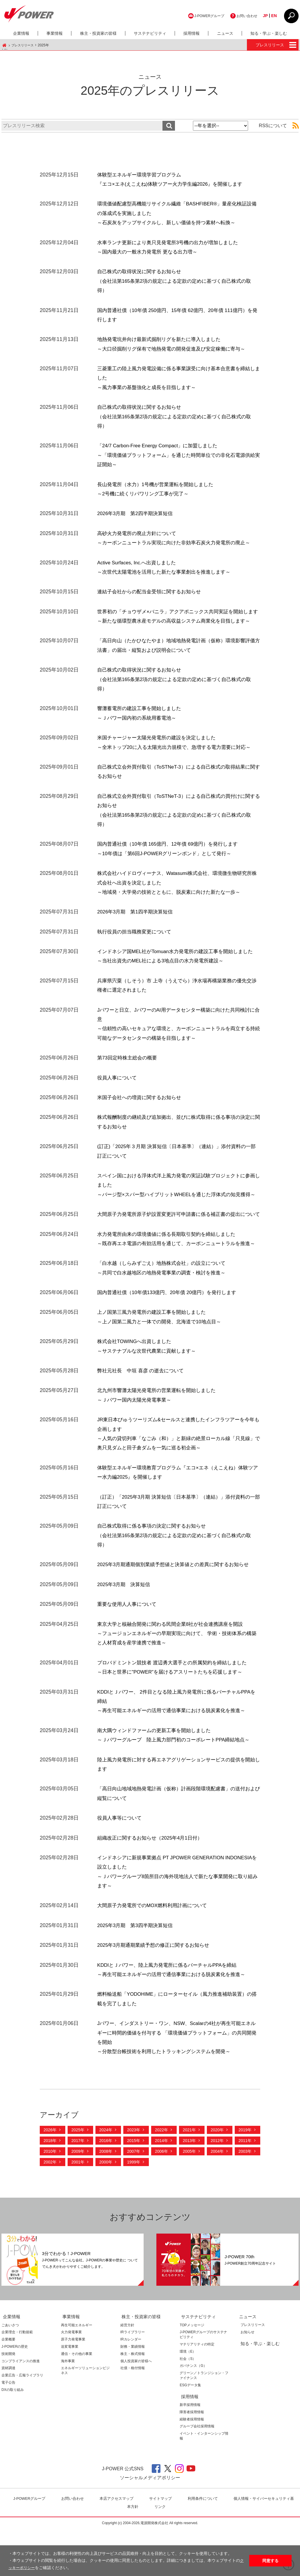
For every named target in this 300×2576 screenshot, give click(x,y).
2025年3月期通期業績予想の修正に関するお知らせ (156, 1992)
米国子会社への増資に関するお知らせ (141, 1116)
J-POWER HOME (4, 45)
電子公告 (8, 2429)
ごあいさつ (10, 2372)
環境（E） (188, 2398)
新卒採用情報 (190, 2451)
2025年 (77, 2176)
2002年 (50, 2209)
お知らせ (246, 2379)
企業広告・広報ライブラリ (22, 2422)
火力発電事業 (71, 2379)
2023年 (133, 2176)
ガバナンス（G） (193, 2413)
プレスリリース (23, 45)
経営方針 (127, 2372)
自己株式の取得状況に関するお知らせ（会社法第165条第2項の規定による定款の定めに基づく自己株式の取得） (176, 281)
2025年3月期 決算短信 (125, 1631)
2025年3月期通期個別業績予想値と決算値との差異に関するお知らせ (177, 1611)
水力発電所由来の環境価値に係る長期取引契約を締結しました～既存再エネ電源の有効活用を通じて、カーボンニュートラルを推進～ (178, 1281)
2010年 (50, 2198)
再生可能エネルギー (76, 2372)
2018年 (50, 2187)
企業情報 (21, 33)
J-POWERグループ (201, 15)
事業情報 (54, 33)
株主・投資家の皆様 (98, 33)
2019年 (245, 2176)
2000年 (105, 2209)
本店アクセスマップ (118, 2545)
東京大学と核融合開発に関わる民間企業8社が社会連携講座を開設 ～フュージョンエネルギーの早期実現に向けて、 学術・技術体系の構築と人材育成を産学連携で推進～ (176, 1680)
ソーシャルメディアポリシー (150, 2524)
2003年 (245, 2198)
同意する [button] (270, 2561)
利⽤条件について (205, 2545)
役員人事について (118, 1096)
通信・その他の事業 (76, 2400)
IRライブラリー (132, 2379)
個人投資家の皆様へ (136, 2408)
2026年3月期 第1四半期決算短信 (137, 921)
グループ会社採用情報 (197, 2473)
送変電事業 (69, 2393)
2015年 (133, 2187)
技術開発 (8, 2400)
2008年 (105, 2198)
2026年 (50, 2176)
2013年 (189, 2187)
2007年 (133, 2198)
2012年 (217, 2187)
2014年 (161, 2187)
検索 (169, 126)
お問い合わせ (244, 15)
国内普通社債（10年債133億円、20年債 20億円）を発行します (171, 1339)
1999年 (133, 2209)
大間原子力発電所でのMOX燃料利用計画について (155, 1952)
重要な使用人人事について (128, 1651)
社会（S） (188, 2405)
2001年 (77, 2209)
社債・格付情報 (132, 2415)
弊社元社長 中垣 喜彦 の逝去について (143, 1417)
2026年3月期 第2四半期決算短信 (137, 513)
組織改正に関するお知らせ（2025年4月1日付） (153, 1884)
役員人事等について (120, 1865)
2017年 (77, 2187)
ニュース (225, 33)
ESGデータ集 (190, 2432)
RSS (293, 126)
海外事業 (68, 2408)
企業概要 (8, 2386)
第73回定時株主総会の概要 (128, 1076)
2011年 (245, 2187)
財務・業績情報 (132, 2393)
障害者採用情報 (192, 2459)
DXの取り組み (12, 2436)
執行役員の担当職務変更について (136, 941)
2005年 (189, 2198)
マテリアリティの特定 (197, 2391)
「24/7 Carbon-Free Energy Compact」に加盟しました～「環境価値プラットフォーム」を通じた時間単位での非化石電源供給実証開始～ (178, 455)
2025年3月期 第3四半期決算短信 (137, 1972)
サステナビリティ (150, 33)
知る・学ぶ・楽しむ (268, 33)
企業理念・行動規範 (17, 2379)
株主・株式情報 (132, 2400)
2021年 (189, 2176)
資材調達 (8, 2415)
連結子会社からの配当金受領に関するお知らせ (152, 591)
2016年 (105, 2187)
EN (272, 15)
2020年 (217, 2176)
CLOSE (291, 16)
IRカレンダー (130, 2386)
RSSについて (273, 125)
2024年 (105, 2176)
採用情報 (191, 33)
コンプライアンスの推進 (20, 2408)
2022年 (161, 2176)
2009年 (77, 2198)
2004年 (217, 2198)
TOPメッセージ (192, 2372)
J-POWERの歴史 (14, 2393)
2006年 (161, 2198)
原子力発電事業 (73, 2386)
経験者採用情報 (192, 2466)
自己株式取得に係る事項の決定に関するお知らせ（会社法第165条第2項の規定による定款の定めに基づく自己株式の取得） (176, 1582)
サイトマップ (162, 2545)
